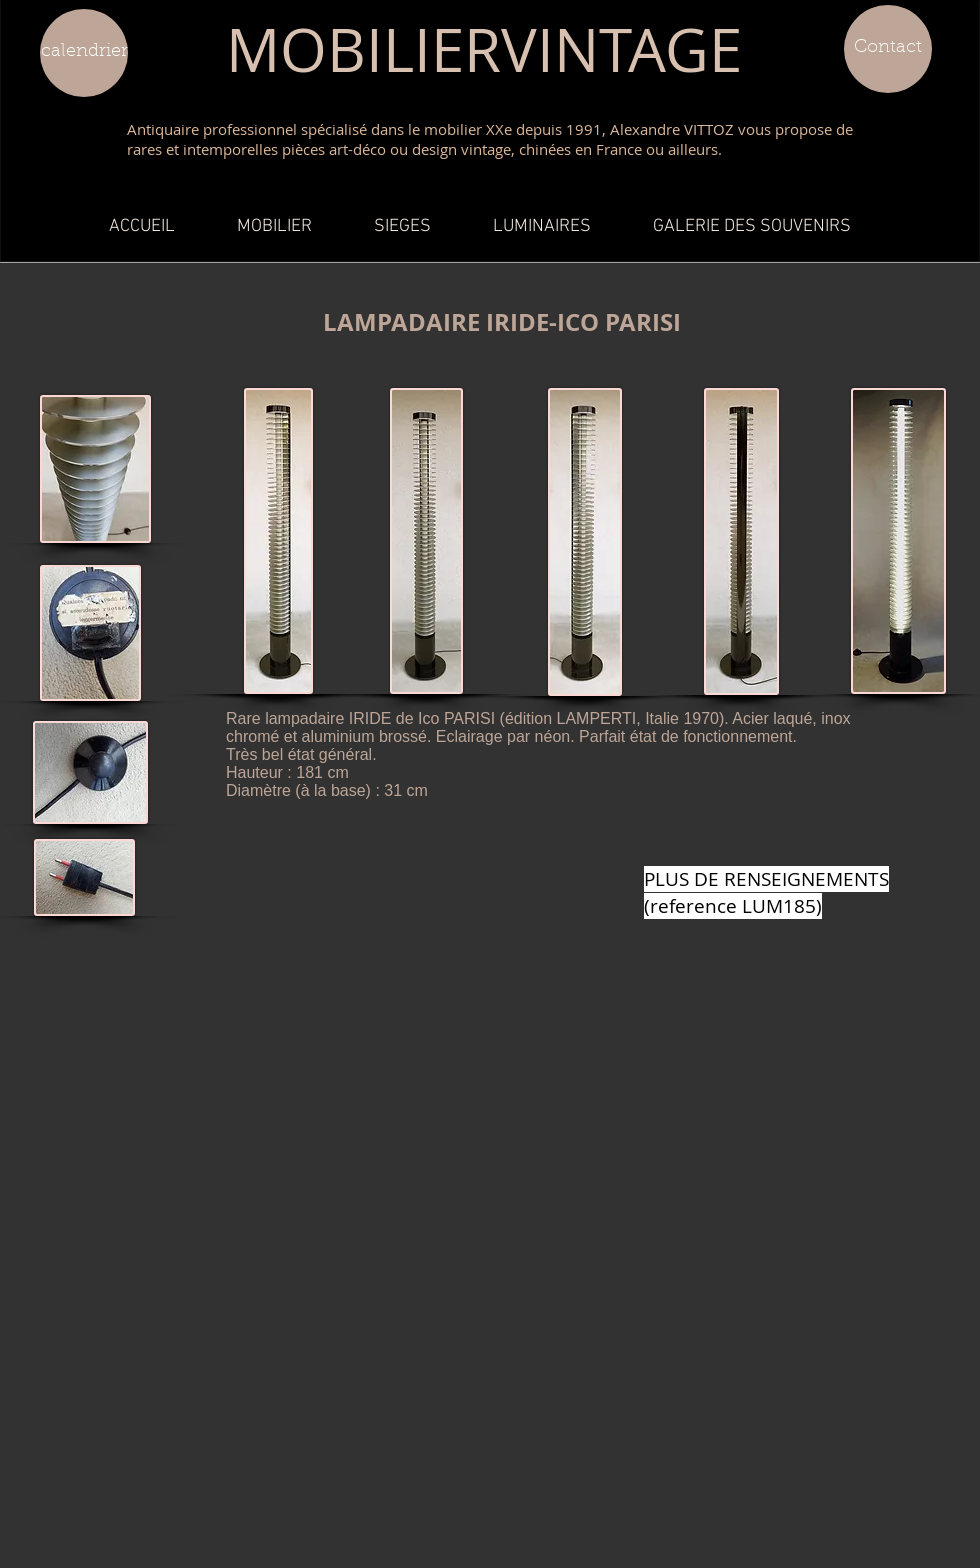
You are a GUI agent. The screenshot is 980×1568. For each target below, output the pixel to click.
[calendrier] (84, 53)
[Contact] (888, 49)
